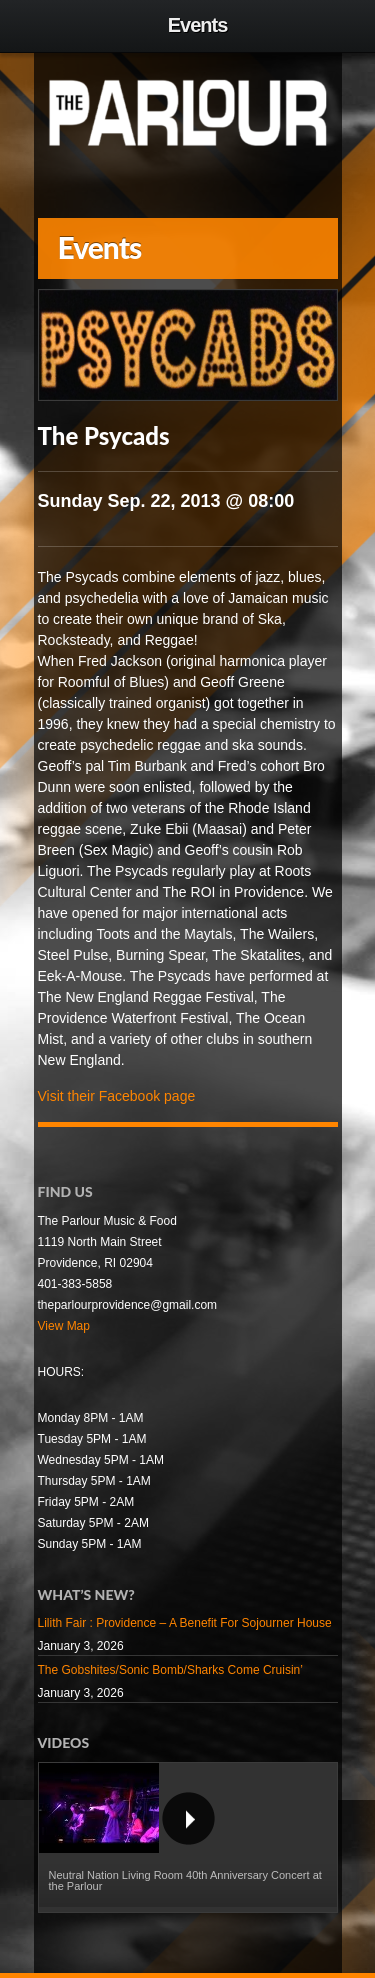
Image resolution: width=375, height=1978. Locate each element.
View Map (64, 1326)
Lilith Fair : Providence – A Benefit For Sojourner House (185, 1623)
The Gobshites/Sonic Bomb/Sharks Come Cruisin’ (170, 1670)
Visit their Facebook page (117, 1096)
